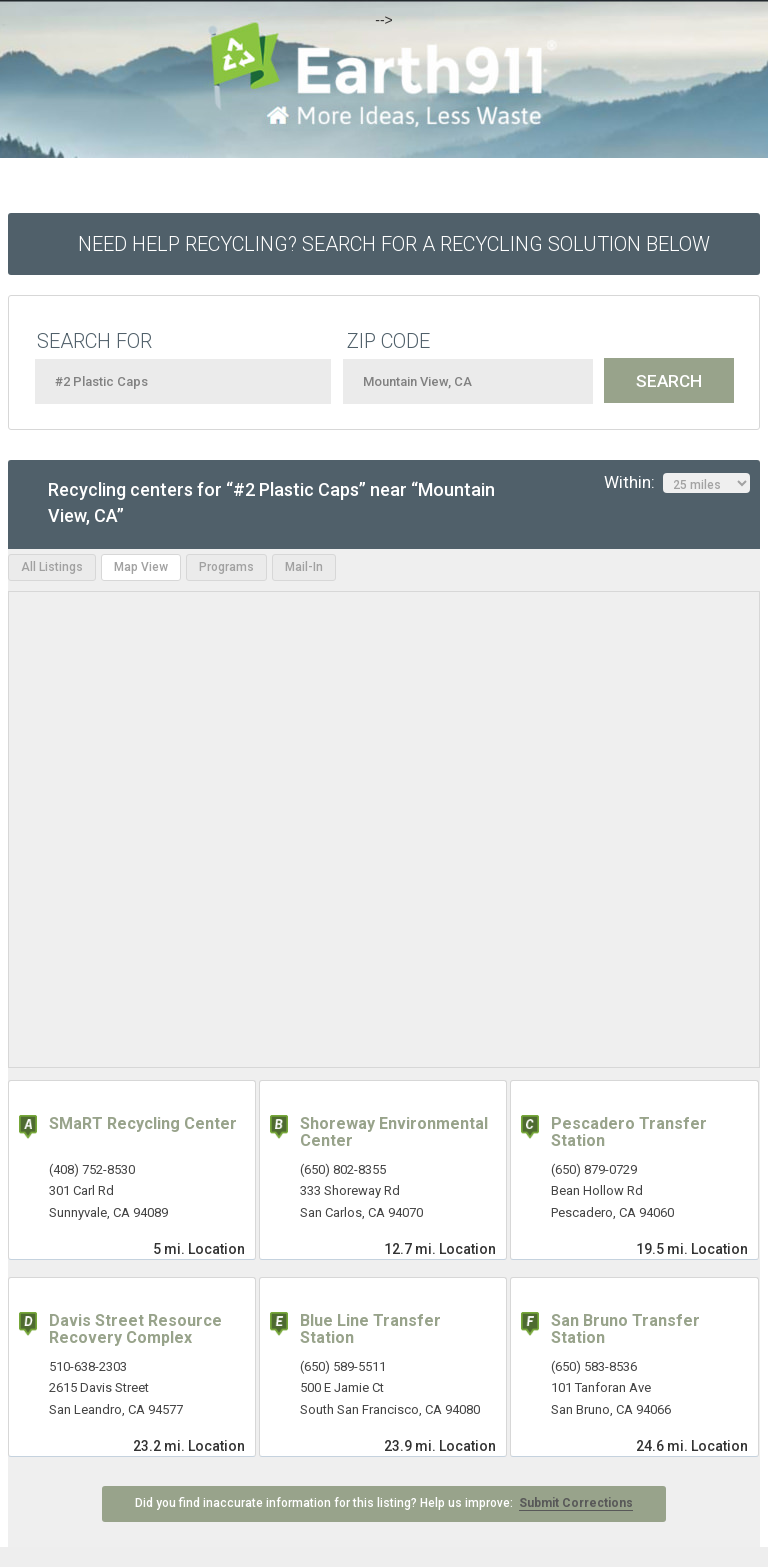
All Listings (52, 567)
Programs (226, 567)
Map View (141, 567)
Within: (677, 483)
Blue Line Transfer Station (370, 1329)
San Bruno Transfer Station (625, 1329)
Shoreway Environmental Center (394, 1132)
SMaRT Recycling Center (143, 1123)
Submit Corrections (576, 1503)
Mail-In (304, 567)
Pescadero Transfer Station (629, 1132)
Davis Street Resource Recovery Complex (135, 1329)
